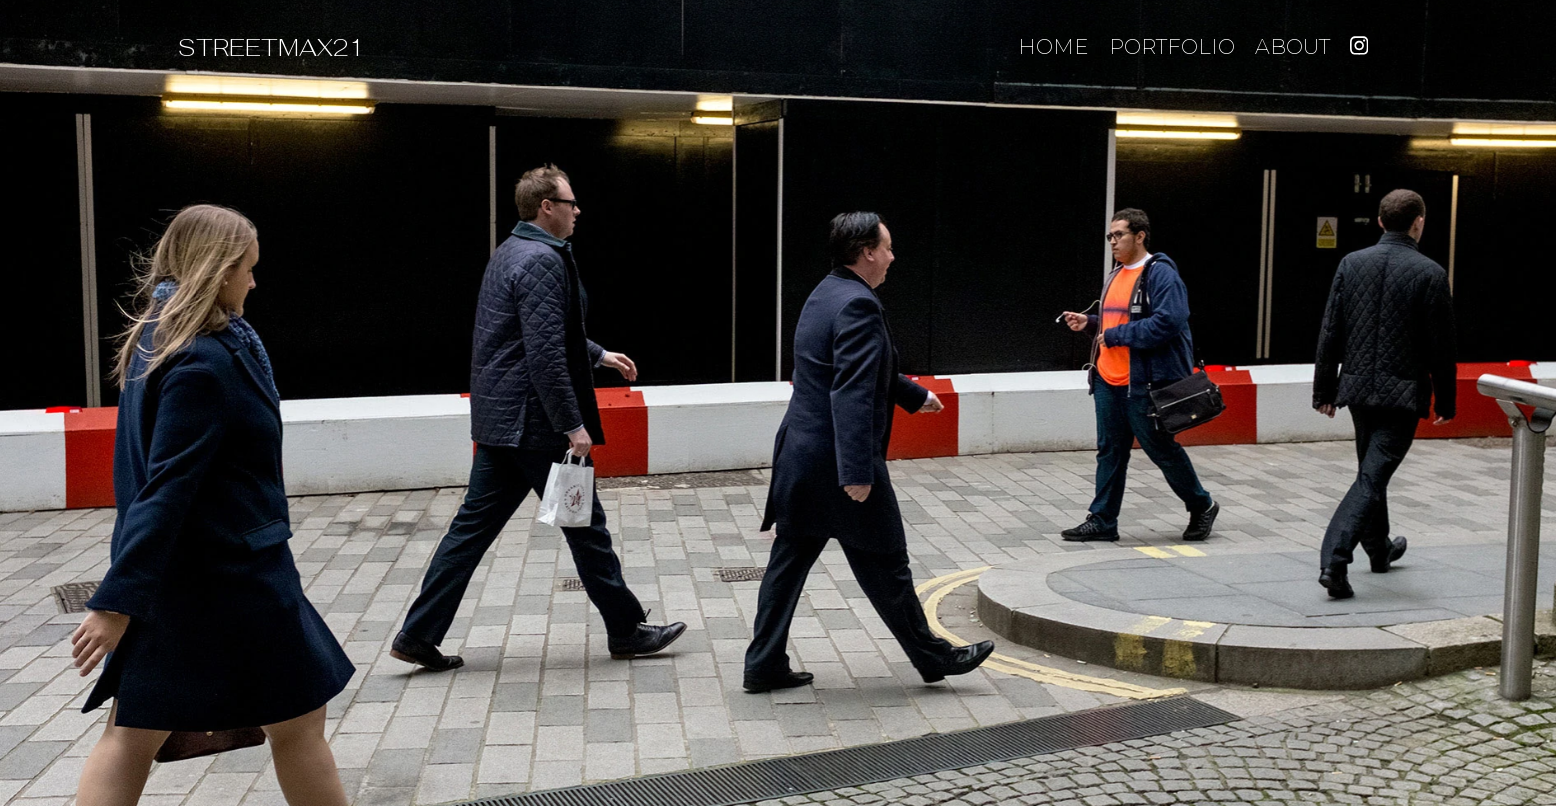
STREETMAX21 (271, 47)
